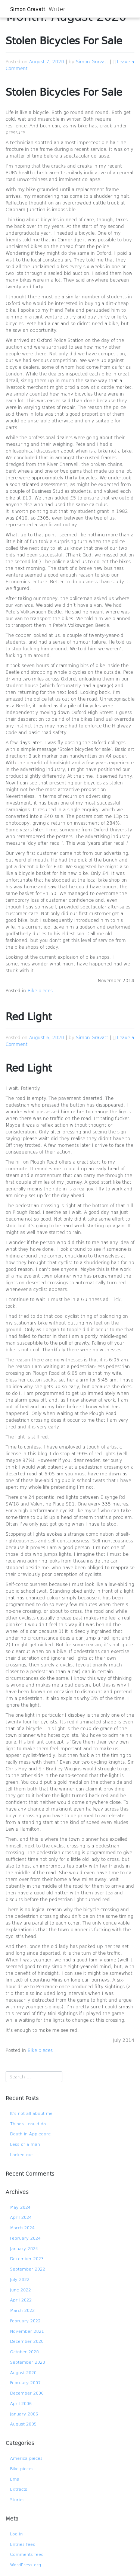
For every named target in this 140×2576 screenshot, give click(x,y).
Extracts (18, 2489)
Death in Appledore (30, 2133)
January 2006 (24, 2414)
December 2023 (27, 2258)
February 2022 (25, 2320)
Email (16, 2479)
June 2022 (20, 2290)
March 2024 (22, 2227)
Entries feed (22, 2544)
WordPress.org (25, 2564)
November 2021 (27, 2331)
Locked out (21, 2154)
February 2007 (25, 2382)
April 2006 (21, 2403)
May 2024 (20, 2207)
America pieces (26, 2458)
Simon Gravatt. (28, 9)
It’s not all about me (31, 2113)
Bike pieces (40, 990)
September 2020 (27, 2362)
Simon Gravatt (92, 61)
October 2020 (24, 2351)
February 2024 (25, 2238)
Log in (16, 2534)
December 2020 (27, 2341)
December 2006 (27, 2393)
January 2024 (24, 2248)
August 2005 (23, 2424)
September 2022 (27, 2269)
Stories (17, 2499)
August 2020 (23, 2372)
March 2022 (22, 2310)
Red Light (29, 1018)
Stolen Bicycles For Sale (64, 42)
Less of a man (25, 2144)
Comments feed (27, 2554)
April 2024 (21, 2217)
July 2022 (19, 2279)
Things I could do (28, 2123)
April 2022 (21, 2300)
